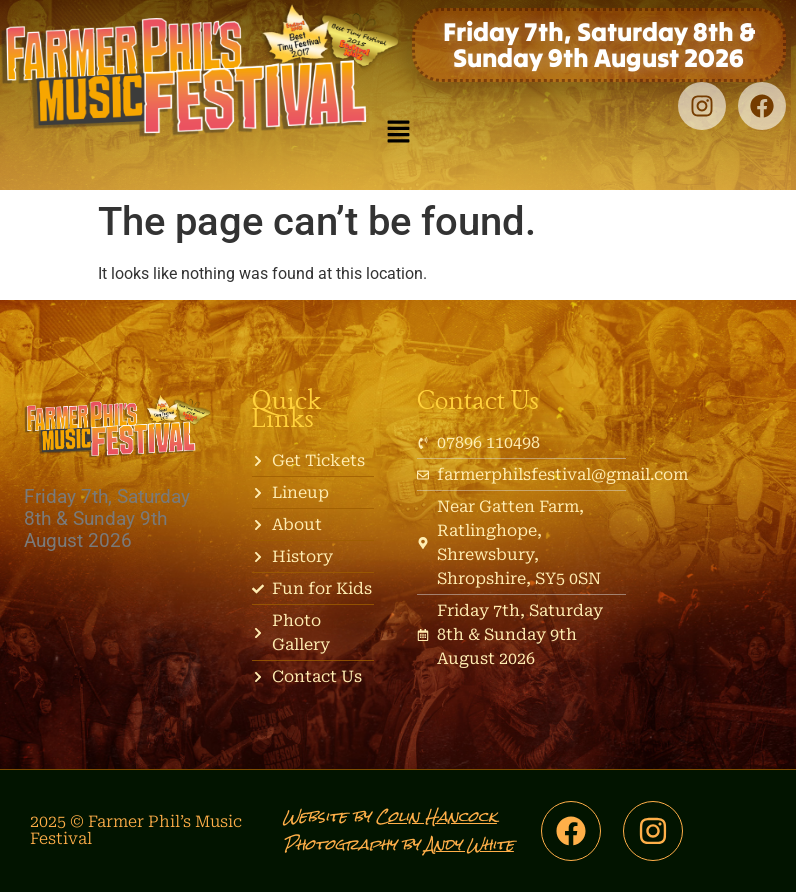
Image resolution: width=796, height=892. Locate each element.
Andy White (469, 844)
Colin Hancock (436, 816)
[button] (398, 133)
